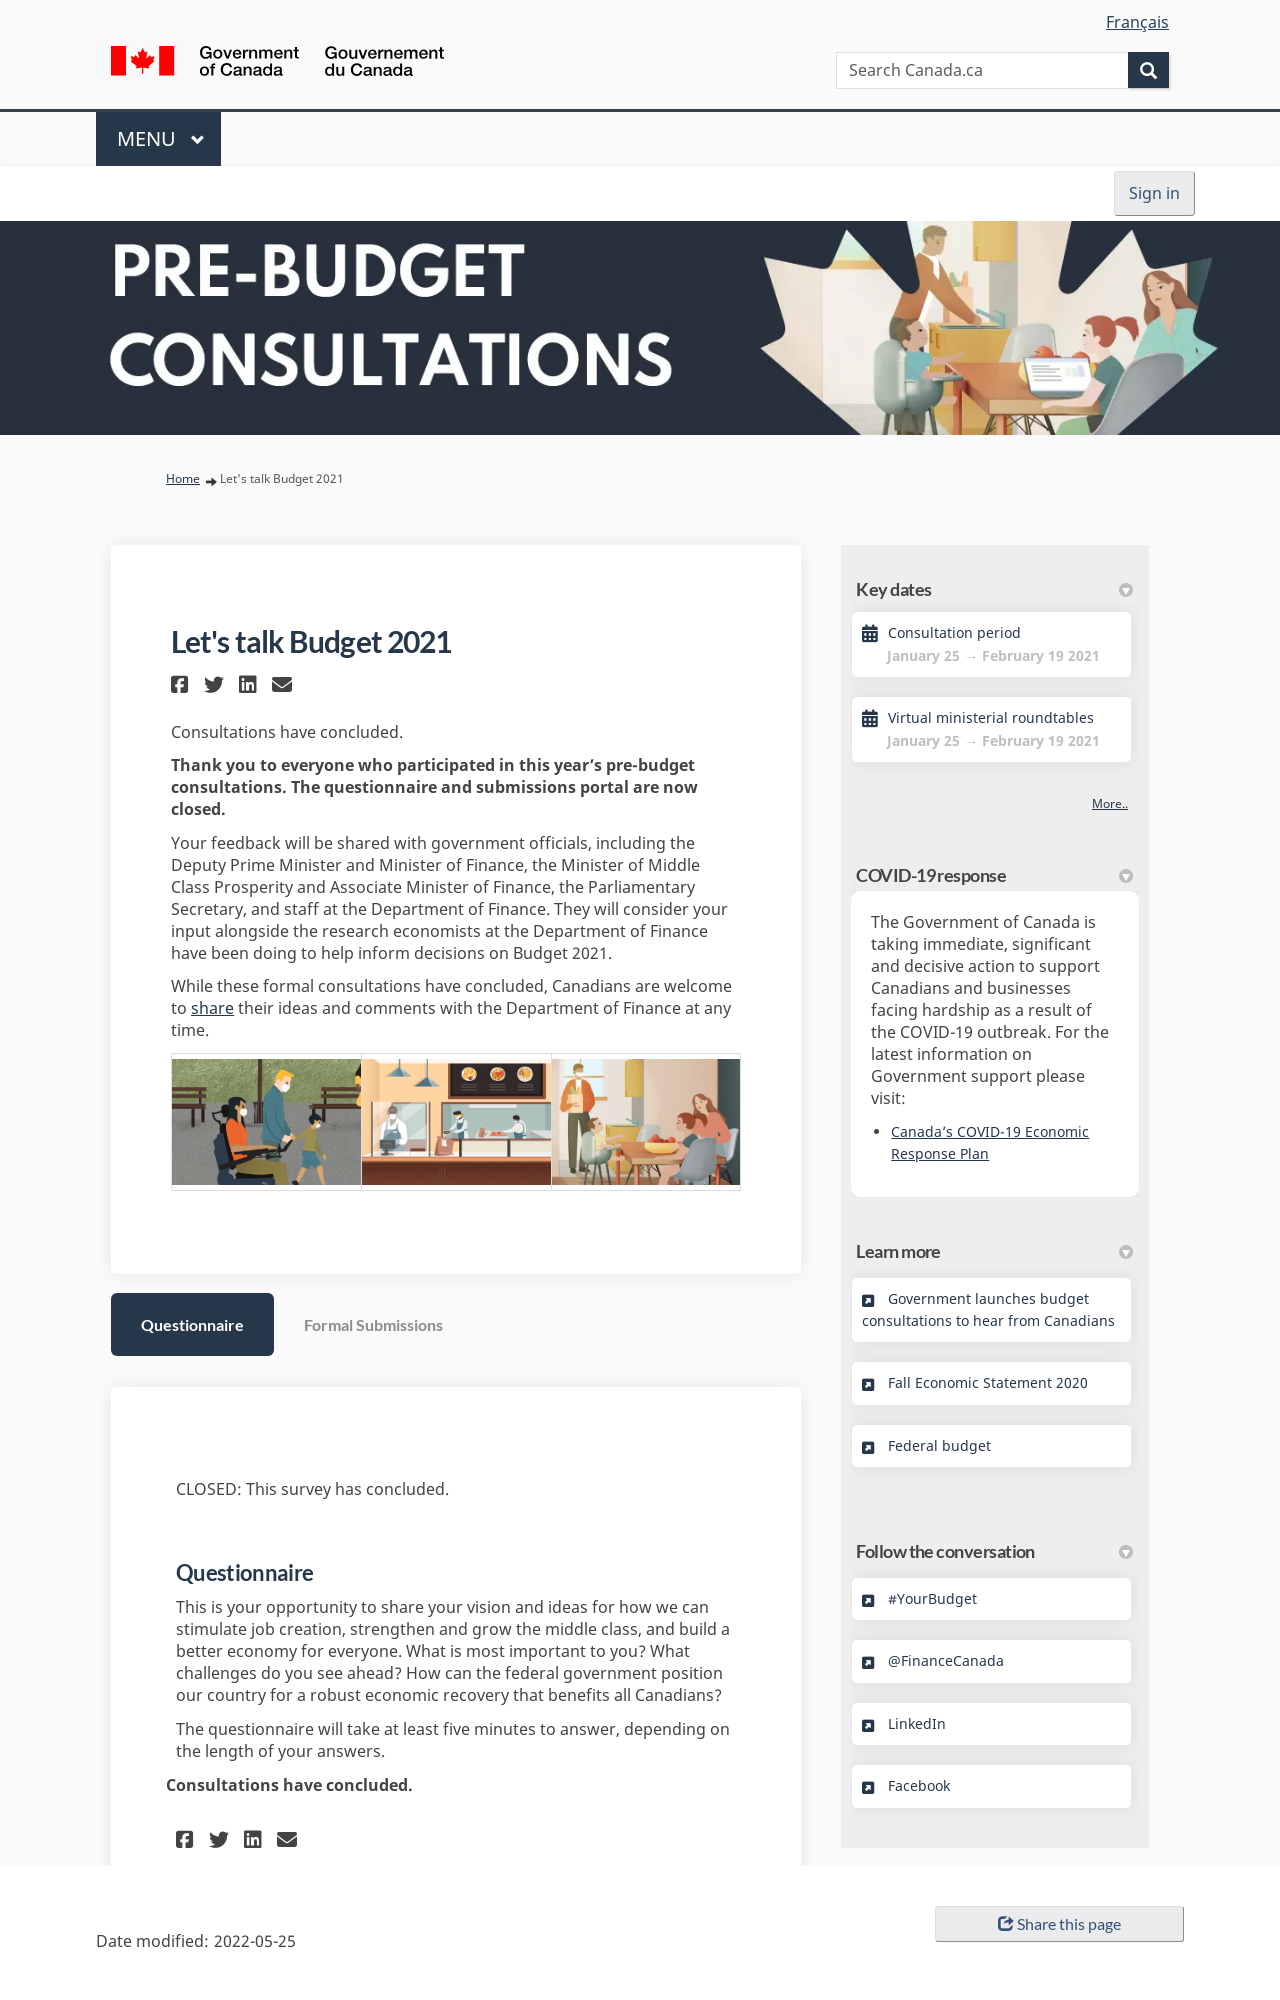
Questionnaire (192, 1324)
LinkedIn (917, 1723)
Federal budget (939, 1445)
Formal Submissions (373, 1324)
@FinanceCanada (946, 1660)
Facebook (919, 1785)
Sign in (1154, 193)
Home (183, 478)
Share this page (1059, 1923)
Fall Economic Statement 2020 (988, 1382)
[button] (182, 684)
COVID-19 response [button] (994, 875)
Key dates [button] (994, 589)
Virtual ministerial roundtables (991, 717)
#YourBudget (932, 1598)
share (212, 1008)
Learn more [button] (994, 1251)
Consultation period (954, 632)
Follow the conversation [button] (994, 1551)
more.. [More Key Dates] (1110, 803)
